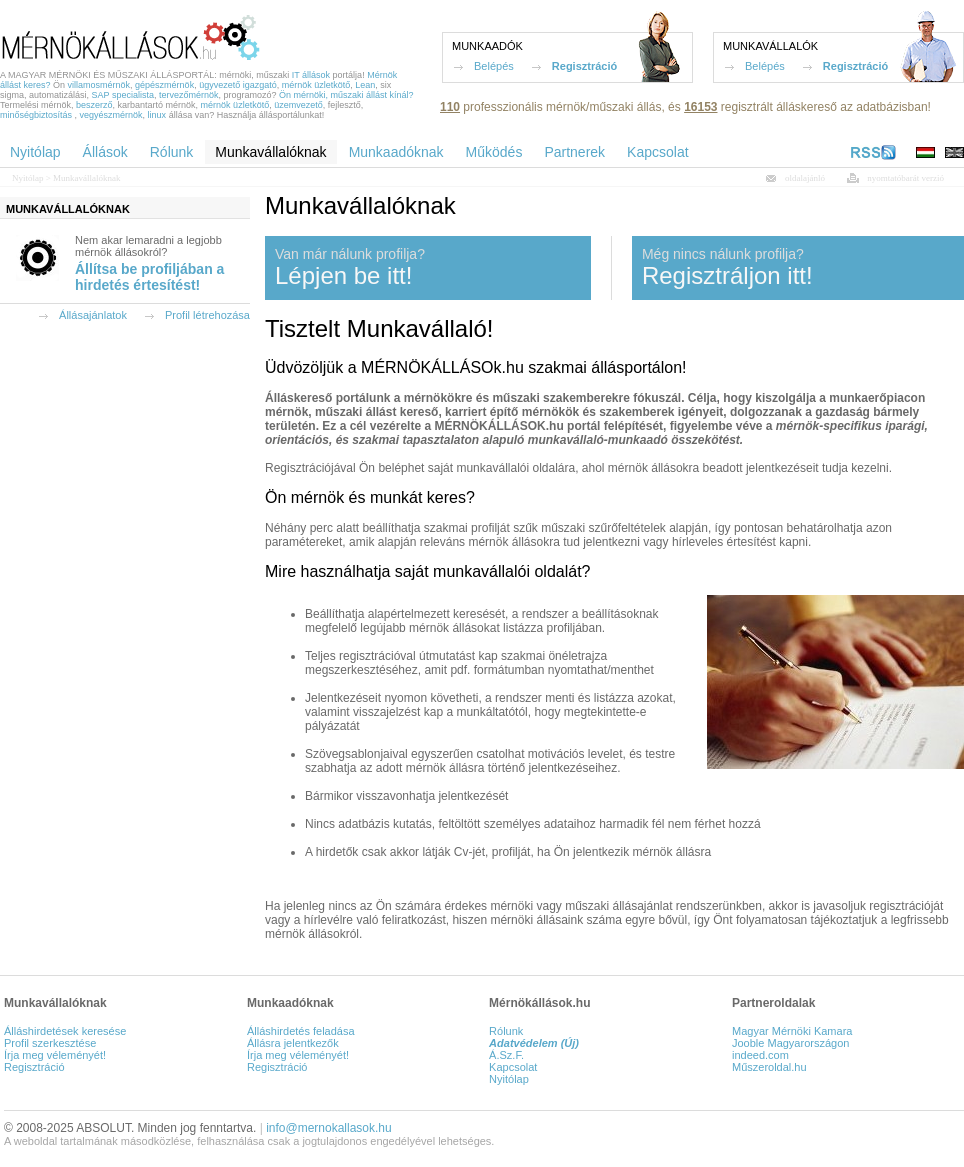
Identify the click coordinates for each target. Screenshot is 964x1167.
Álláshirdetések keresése (65, 1031)
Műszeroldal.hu (769, 1067)
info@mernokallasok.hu (329, 1128)
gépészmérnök (164, 85)
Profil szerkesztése (50, 1043)
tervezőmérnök (189, 95)
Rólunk (506, 1031)
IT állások (311, 75)
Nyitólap (28, 178)
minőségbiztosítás (36, 115)
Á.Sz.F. (506, 1055)
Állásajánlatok (93, 315)
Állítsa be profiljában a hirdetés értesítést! (149, 277)
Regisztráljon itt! (727, 275)
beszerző (94, 105)
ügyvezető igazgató (238, 85)
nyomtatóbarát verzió (905, 178)
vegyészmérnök (111, 115)
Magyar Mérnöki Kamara (792, 1031)
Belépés (494, 66)
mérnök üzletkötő (316, 85)
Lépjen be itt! (343, 275)
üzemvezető (298, 105)
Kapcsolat (513, 1067)
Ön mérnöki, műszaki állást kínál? (346, 95)
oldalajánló (805, 178)
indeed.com (760, 1055)
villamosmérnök (99, 85)
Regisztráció (584, 66)
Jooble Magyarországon (790, 1043)
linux (157, 115)
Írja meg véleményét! (55, 1055)
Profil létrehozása (207, 315)
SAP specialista (123, 95)
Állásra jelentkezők (293, 1043)
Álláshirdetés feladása (301, 1031)
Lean (365, 85)
